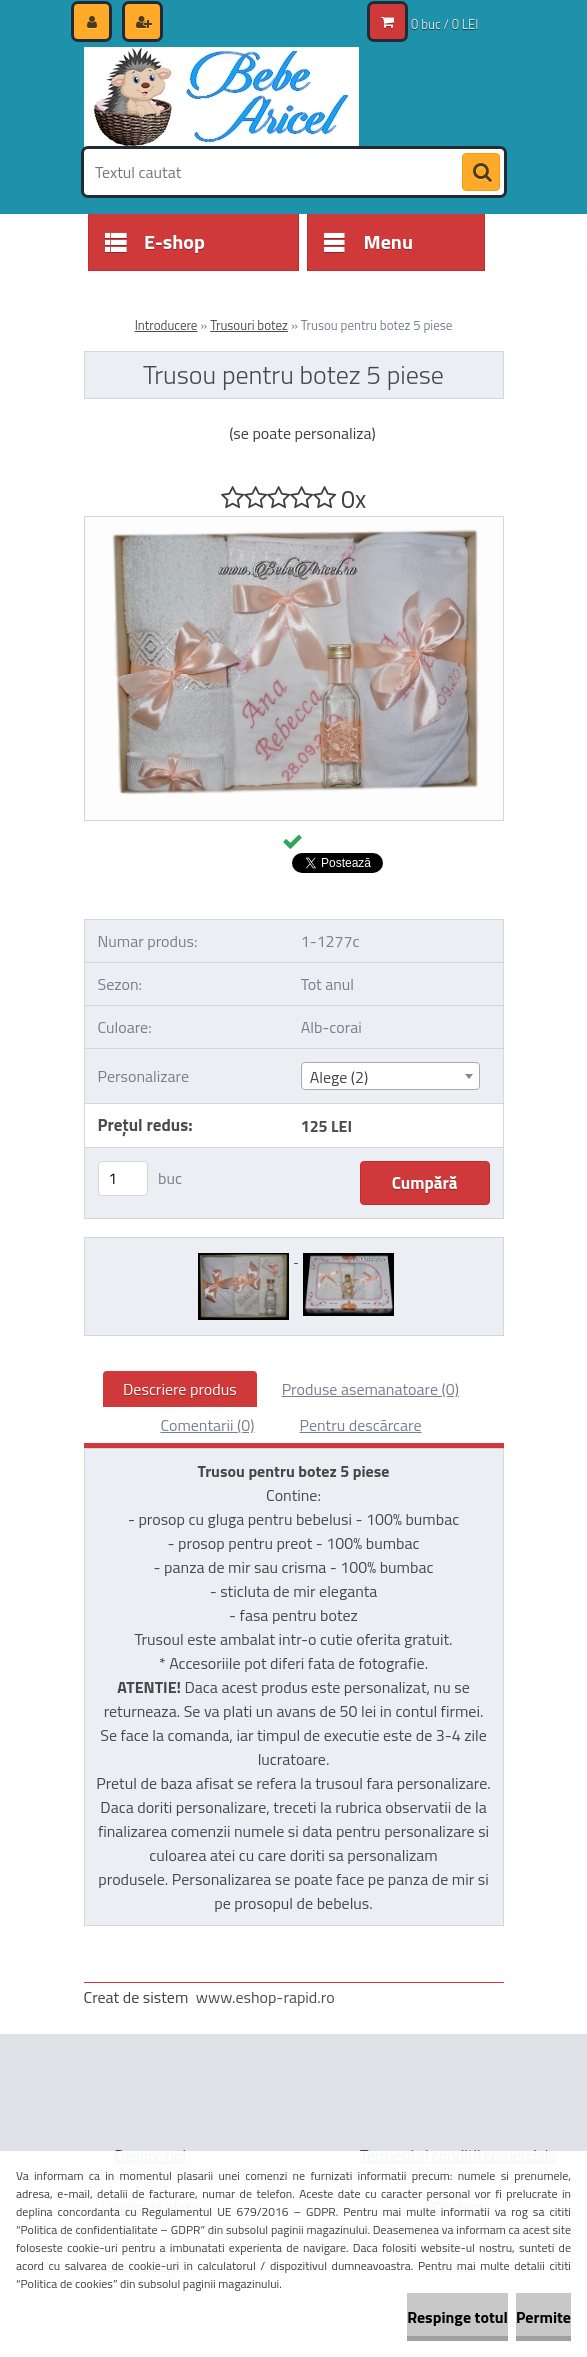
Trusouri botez (249, 325)
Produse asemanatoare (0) (370, 1389)
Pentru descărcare (361, 1425)
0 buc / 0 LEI (444, 24)
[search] (481, 173)
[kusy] (123, 1178)
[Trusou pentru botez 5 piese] (294, 525)
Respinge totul (457, 2317)
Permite (543, 2317)
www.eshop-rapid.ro (265, 1997)
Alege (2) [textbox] (339, 1077)
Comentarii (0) (207, 1425)
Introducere (166, 325)
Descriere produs (180, 1389)
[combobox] (390, 1076)
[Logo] (221, 97)
